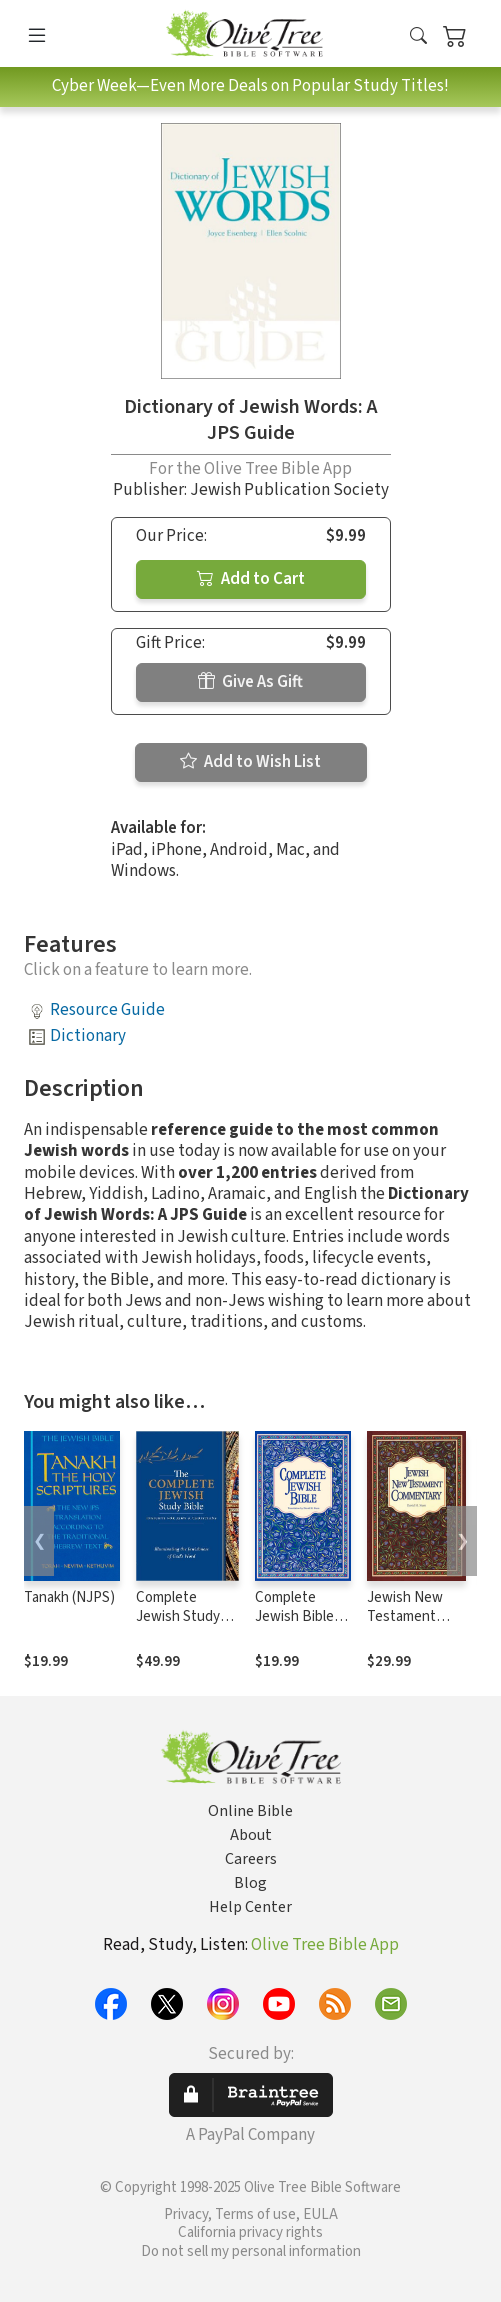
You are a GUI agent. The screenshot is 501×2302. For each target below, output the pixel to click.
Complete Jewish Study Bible (178, 1616)
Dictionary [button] (88, 1036)
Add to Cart (251, 579)
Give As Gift (250, 682)
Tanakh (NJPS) (69, 1597)
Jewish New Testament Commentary (407, 1616)
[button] (418, 37)
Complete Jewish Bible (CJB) (294, 1616)
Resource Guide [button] (107, 1010)
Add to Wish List (250, 762)
